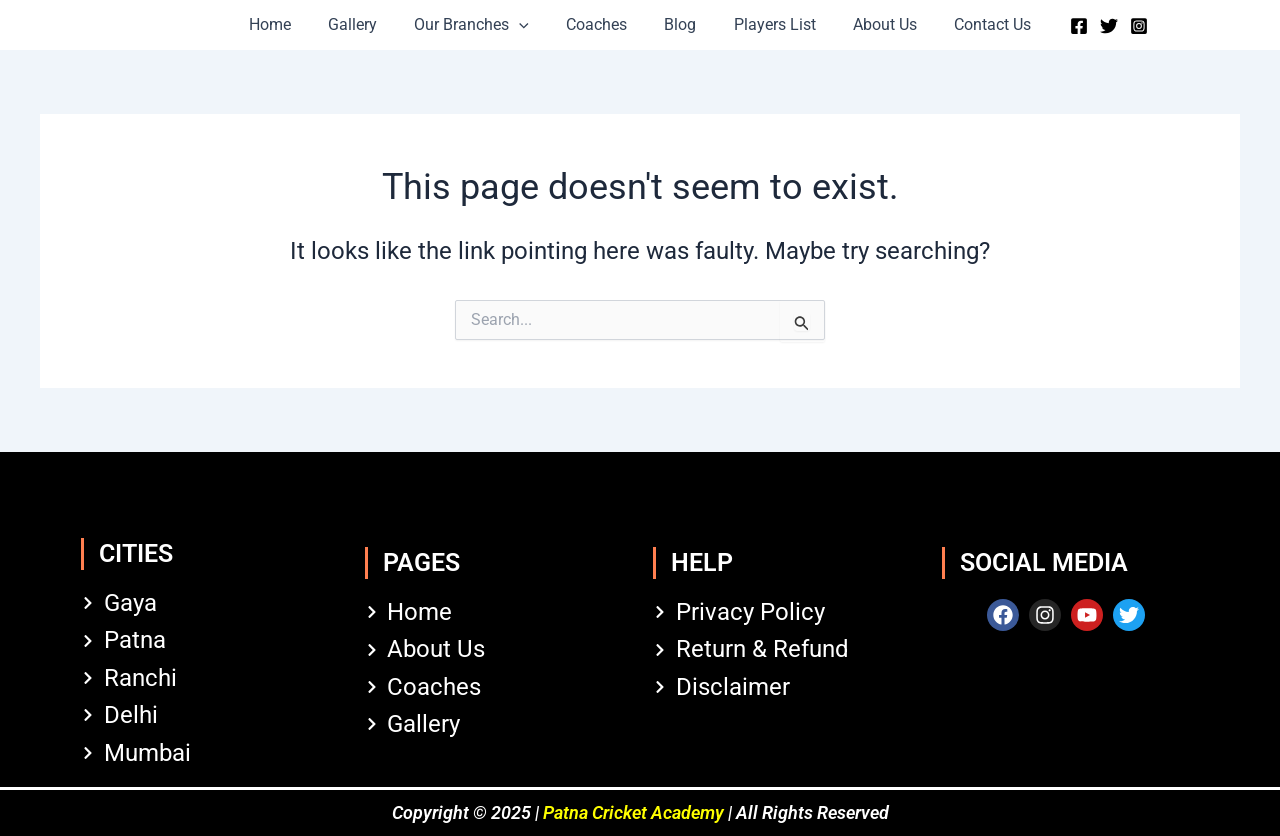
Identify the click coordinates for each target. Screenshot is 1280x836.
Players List (767, 24)
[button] (527, 25)
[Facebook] (1058, 26)
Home (288, 24)
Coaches (599, 24)
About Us (872, 24)
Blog (678, 24)
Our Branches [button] (479, 25)
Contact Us (974, 24)
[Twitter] (1088, 26)
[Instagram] (1118, 26)
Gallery (365, 24)
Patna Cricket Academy (633, 812)
